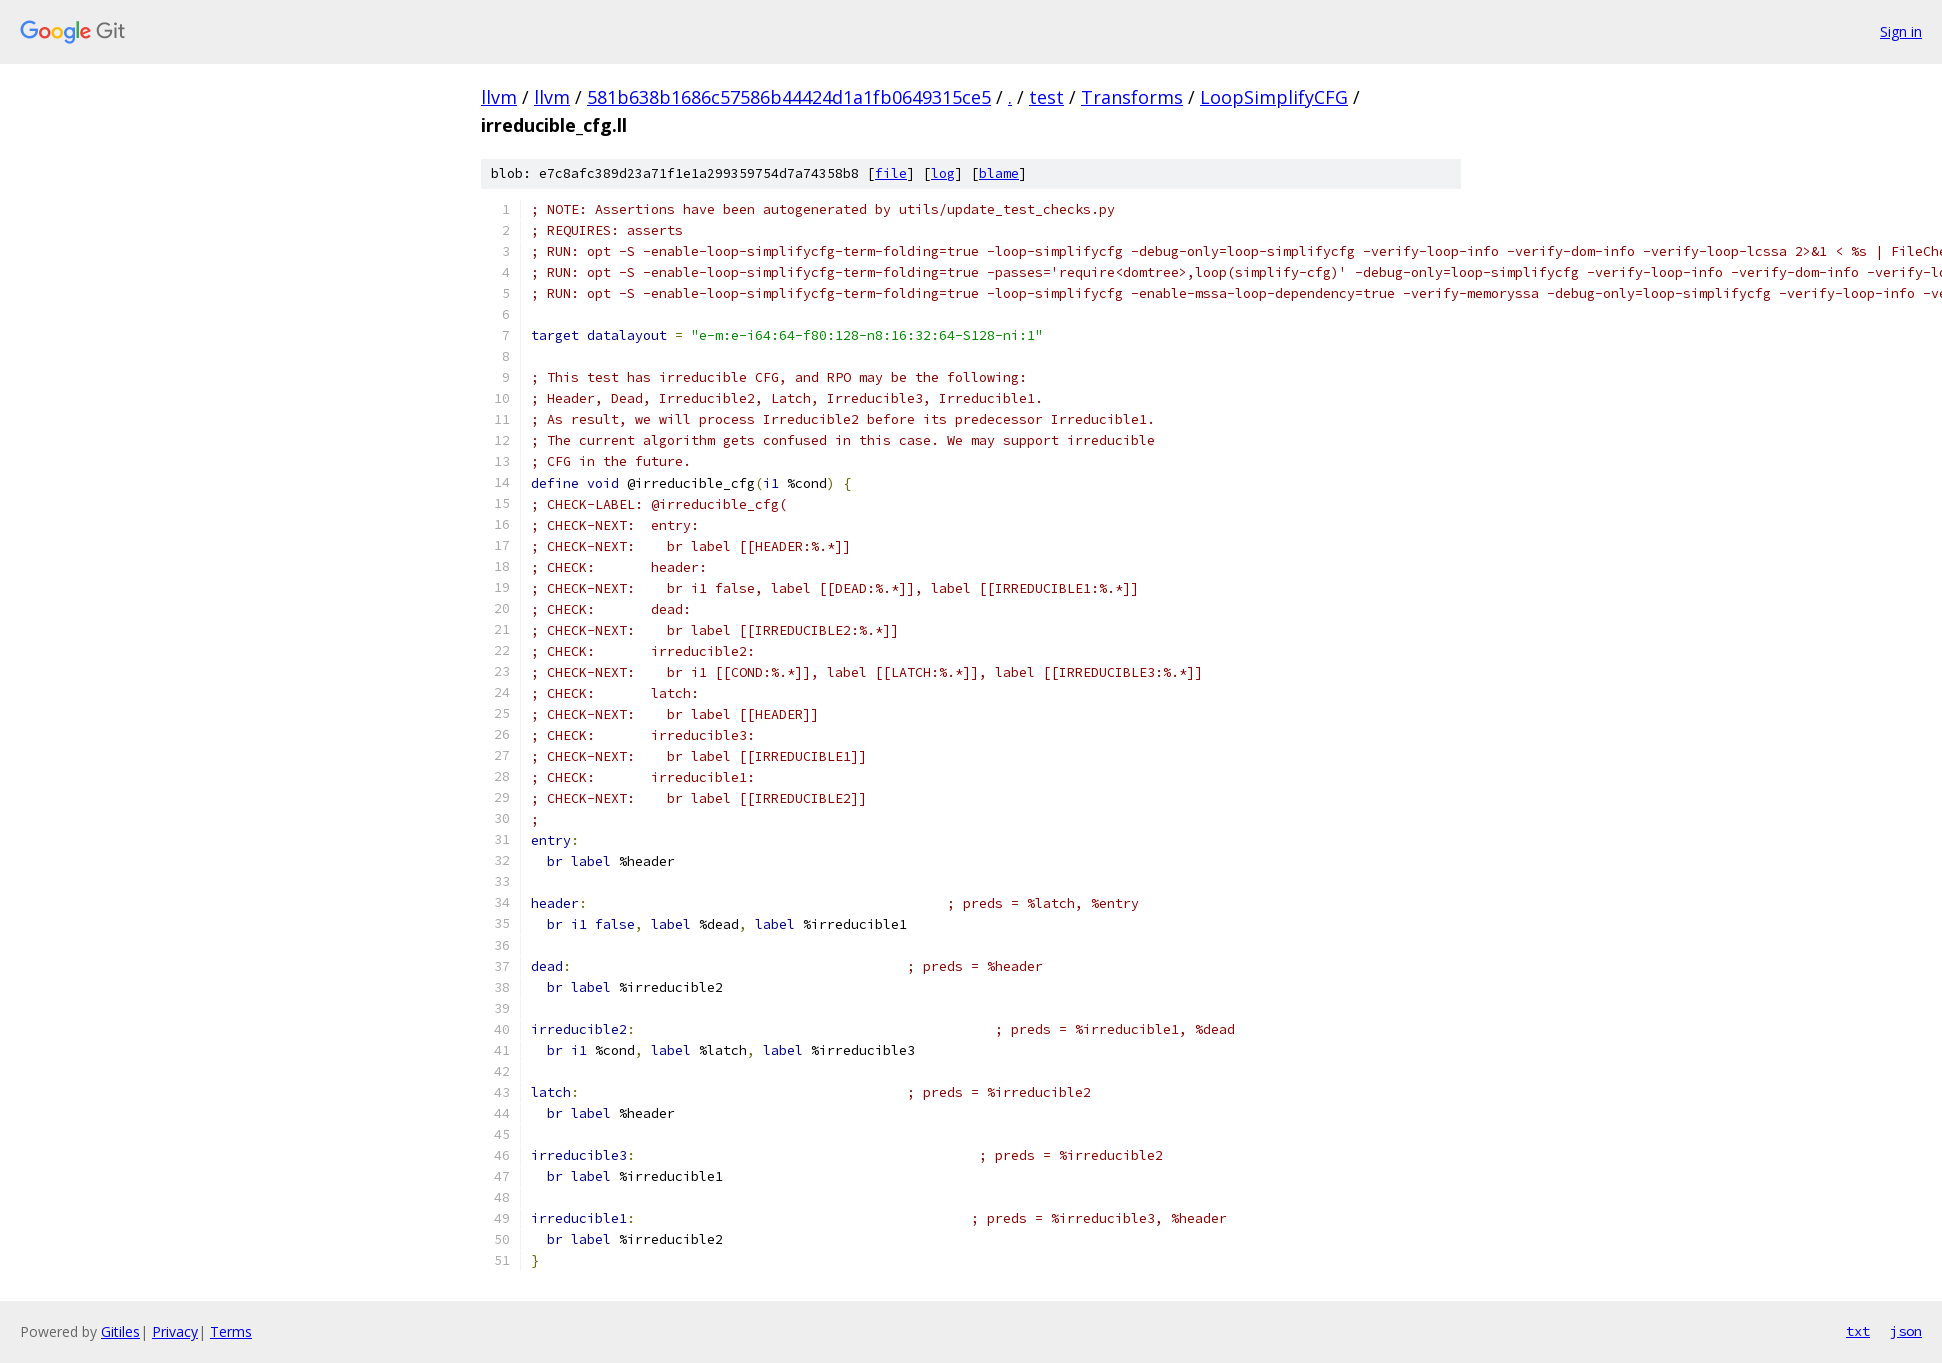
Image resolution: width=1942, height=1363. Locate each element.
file (891, 173)
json (1906, 1331)
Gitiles (120, 1331)
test (1046, 97)
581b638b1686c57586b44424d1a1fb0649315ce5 (789, 97)
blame (999, 173)
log (943, 173)
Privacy (175, 1331)
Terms (231, 1331)
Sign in (1901, 31)
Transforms (1132, 97)
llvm (499, 97)
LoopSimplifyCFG (1274, 97)
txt (1858, 1331)
